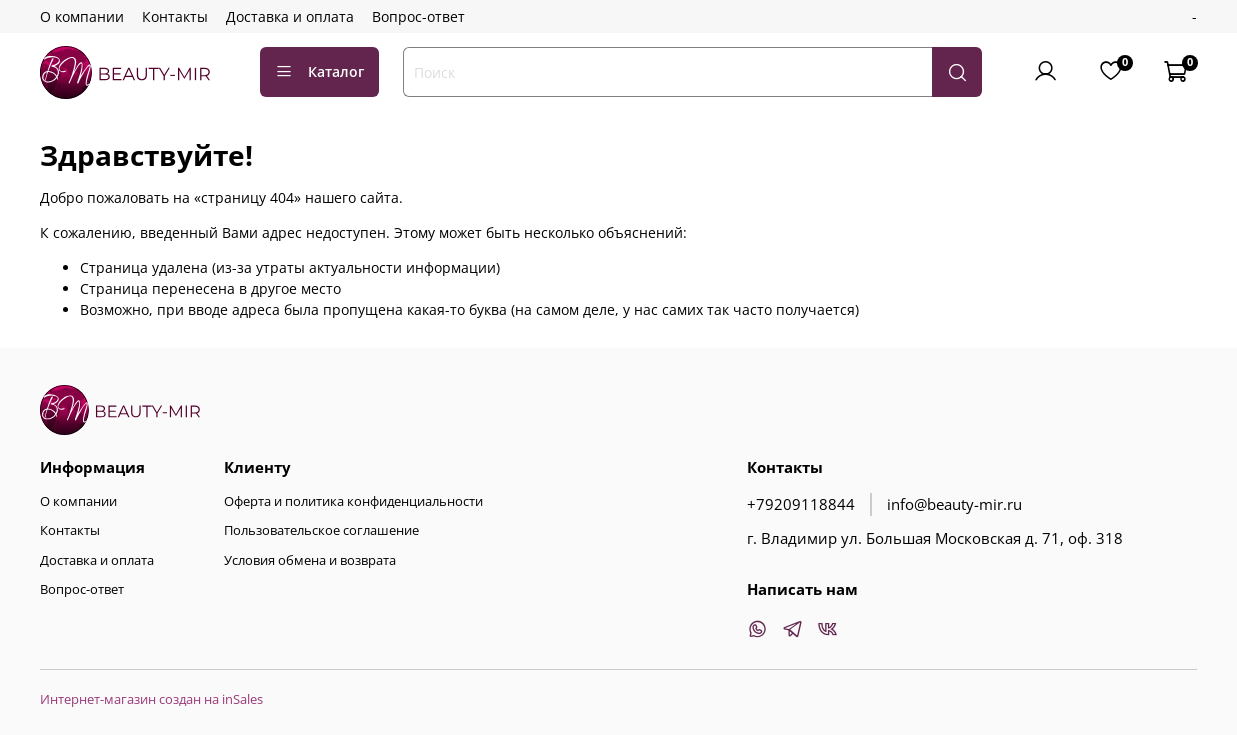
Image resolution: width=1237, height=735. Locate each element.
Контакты (175, 16)
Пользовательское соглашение (321, 530)
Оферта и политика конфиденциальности (353, 501)
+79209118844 (801, 504)
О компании (82, 16)
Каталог (319, 71)
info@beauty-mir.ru (954, 504)
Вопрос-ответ (418, 16)
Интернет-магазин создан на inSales (151, 699)
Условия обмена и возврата (310, 560)
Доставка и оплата (290, 16)
